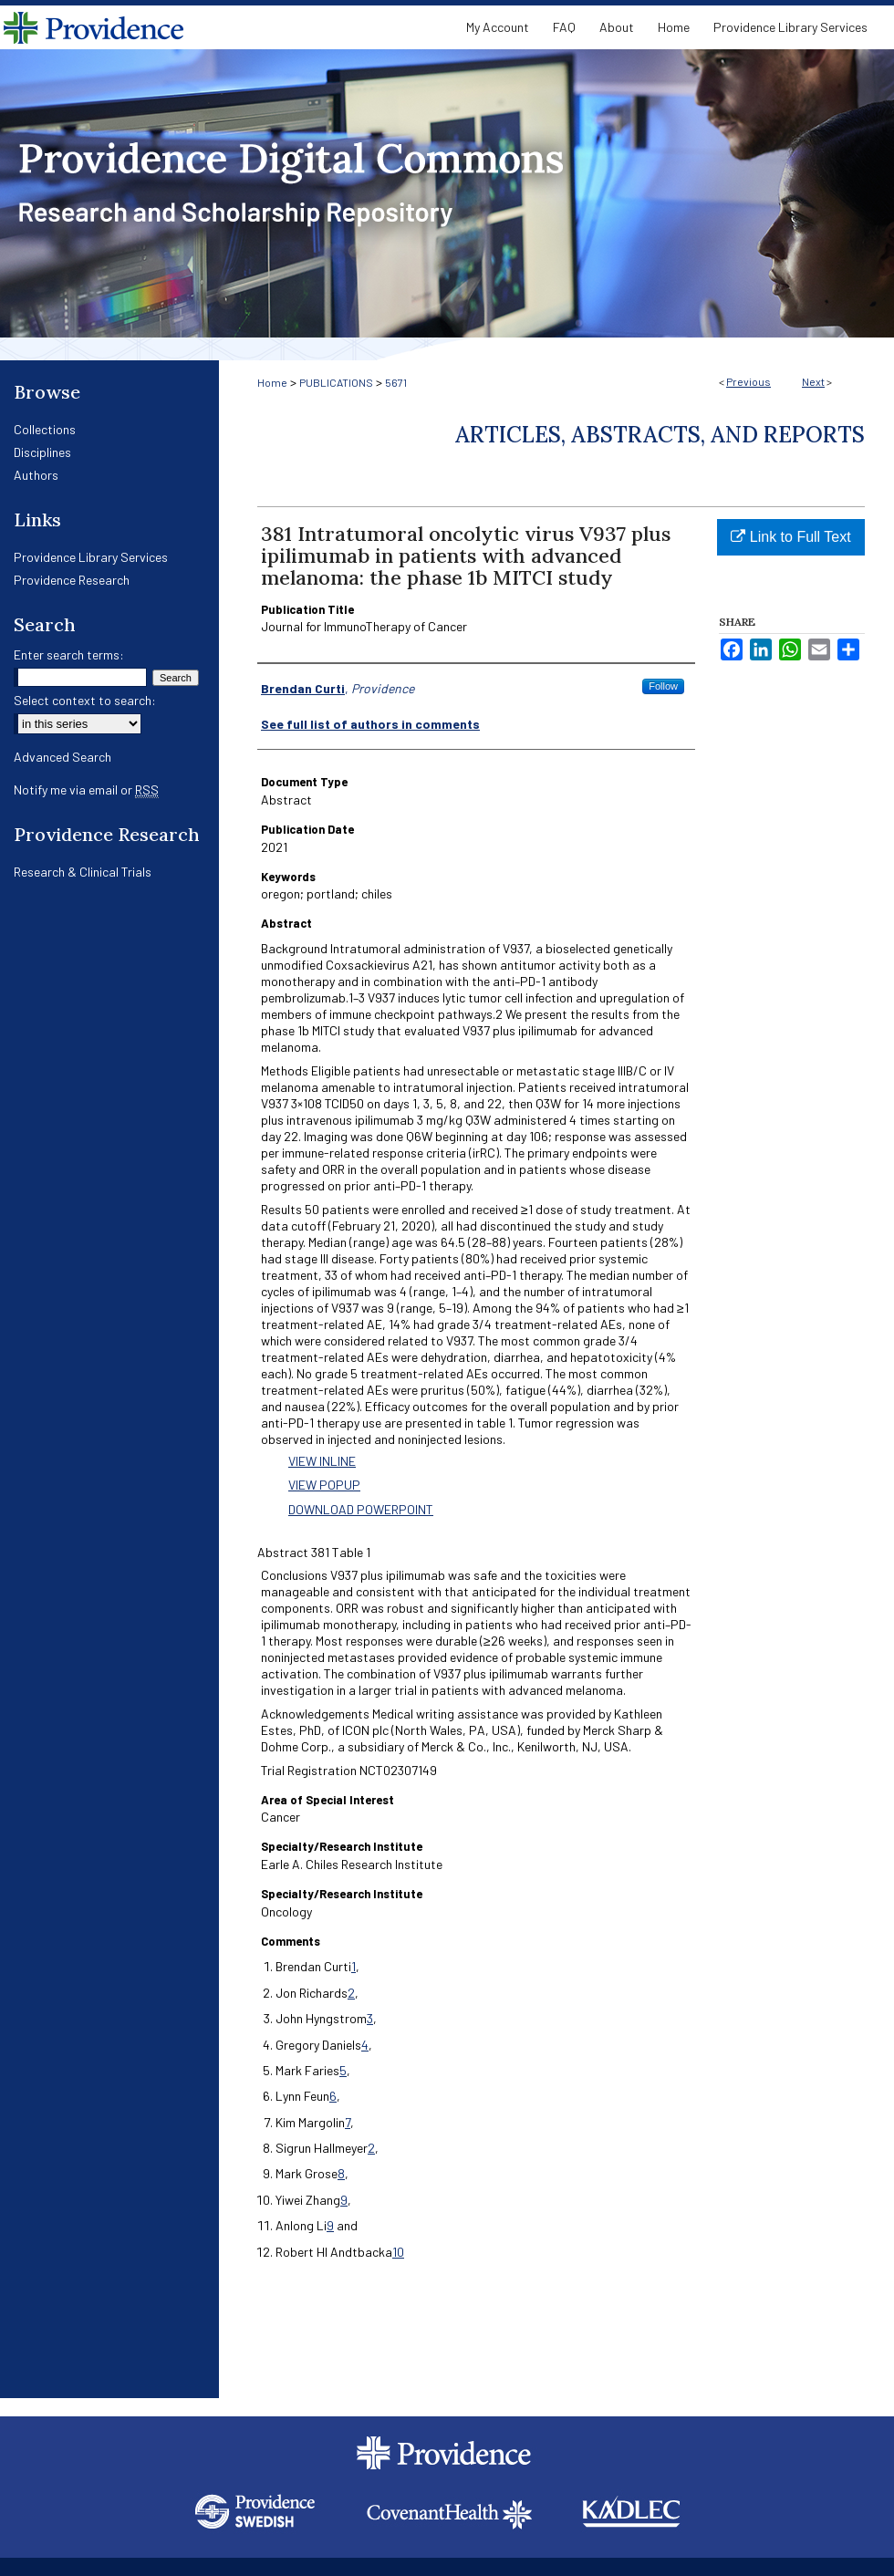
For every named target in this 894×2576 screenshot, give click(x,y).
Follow (663, 685)
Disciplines (42, 452)
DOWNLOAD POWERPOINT (360, 1509)
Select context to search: (85, 700)
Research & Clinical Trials (82, 871)
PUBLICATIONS (336, 382)
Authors (36, 475)
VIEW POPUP (324, 1484)
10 (398, 2251)
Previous (748, 381)
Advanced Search (62, 756)
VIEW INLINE (322, 1461)
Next (813, 381)
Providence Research (72, 579)
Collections (45, 429)
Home (272, 382)
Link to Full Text (790, 537)
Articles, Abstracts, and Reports (660, 435)
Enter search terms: (69, 654)
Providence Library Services (91, 557)
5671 (396, 382)
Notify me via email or (86, 789)
